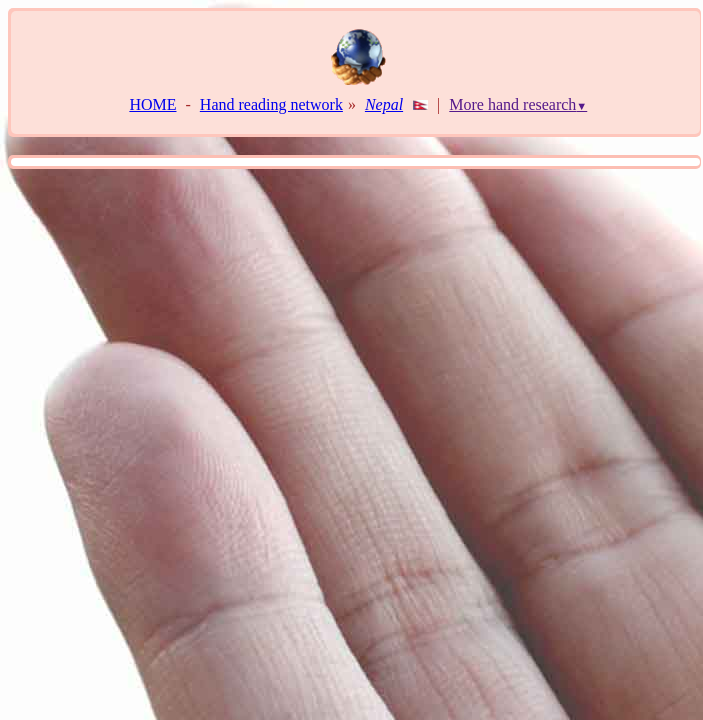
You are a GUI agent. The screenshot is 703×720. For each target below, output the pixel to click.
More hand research (518, 104)
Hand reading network (271, 104)
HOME (152, 104)
